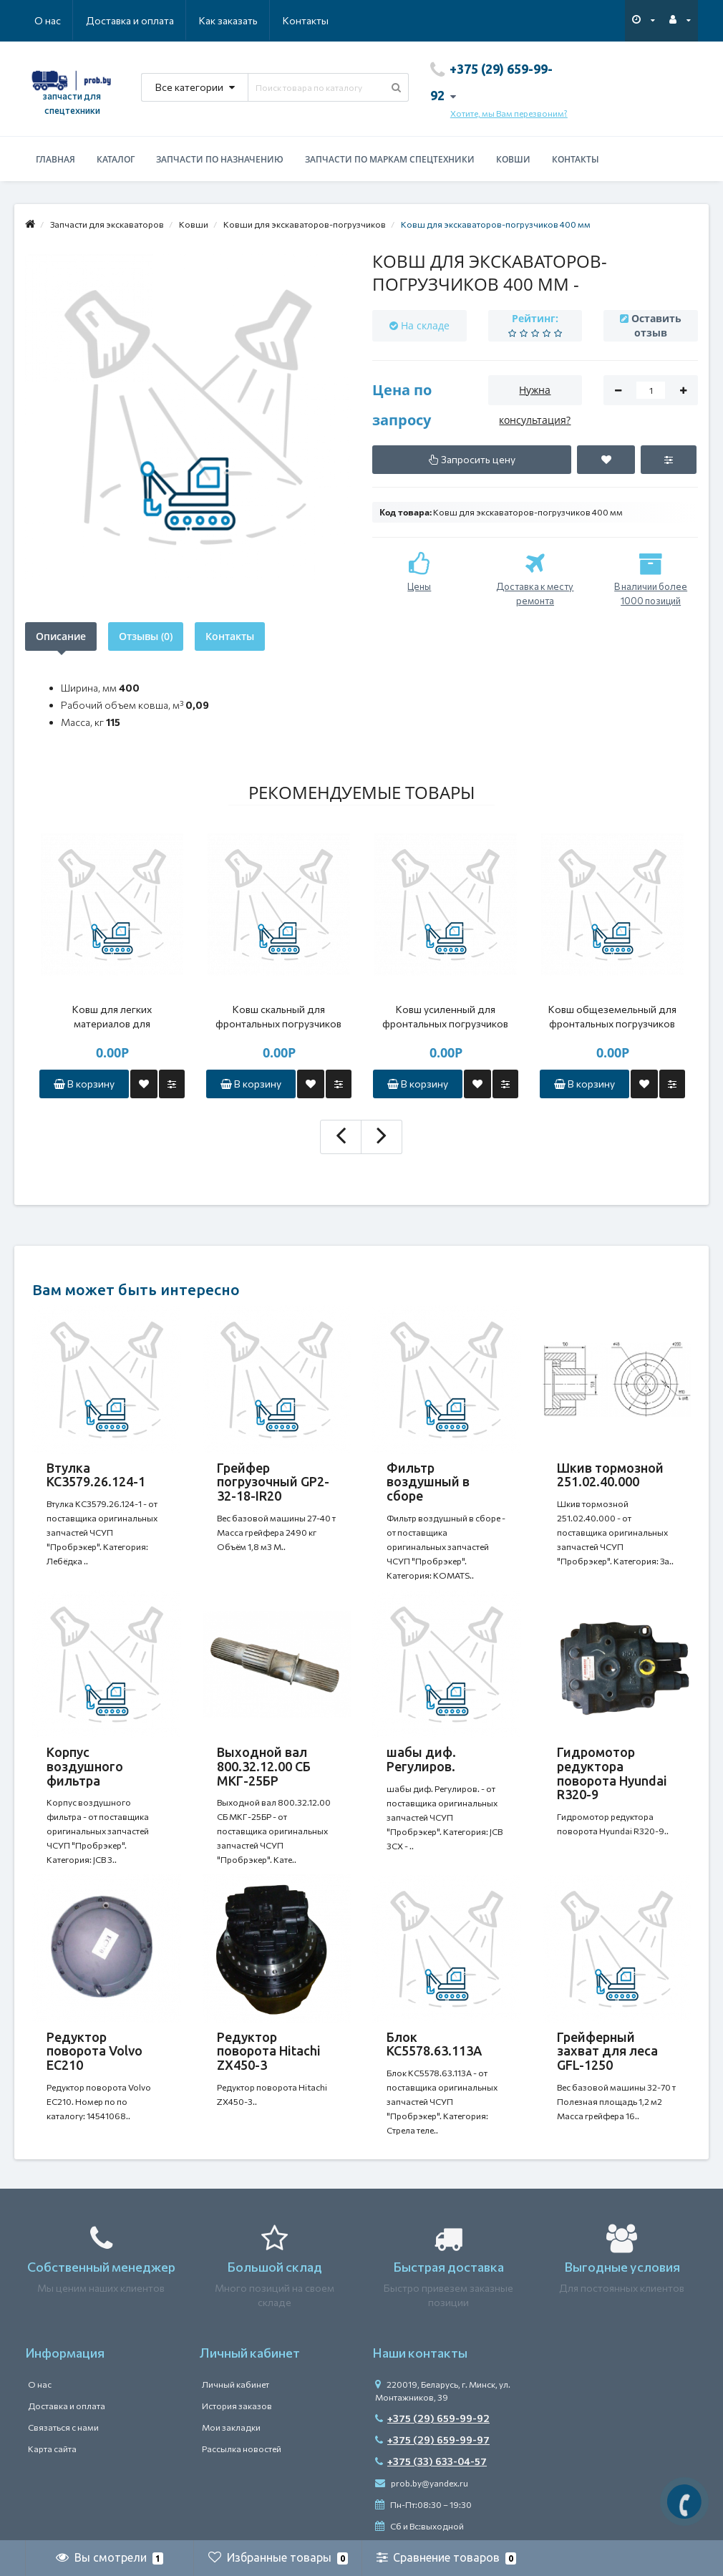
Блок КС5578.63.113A (434, 2044)
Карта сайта (52, 2449)
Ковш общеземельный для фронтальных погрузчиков (612, 1016)
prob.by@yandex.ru (421, 2483)
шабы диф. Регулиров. (421, 1759)
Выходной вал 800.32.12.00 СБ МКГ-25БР (264, 1766)
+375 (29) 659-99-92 (432, 2418)
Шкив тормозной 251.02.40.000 (610, 1475)
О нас (47, 20)
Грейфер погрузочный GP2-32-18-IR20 (273, 1482)
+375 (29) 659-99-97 (432, 2440)
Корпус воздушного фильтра (85, 1766)
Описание (61, 636)
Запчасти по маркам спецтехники (390, 159)
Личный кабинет (235, 2384)
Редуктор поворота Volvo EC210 (94, 2051)
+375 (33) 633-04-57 (431, 2461)
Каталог (116, 159)
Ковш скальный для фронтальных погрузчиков (278, 1016)
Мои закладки (231, 2427)
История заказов (237, 2406)
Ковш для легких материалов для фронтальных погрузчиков (112, 1017)
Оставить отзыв (656, 325)
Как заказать (228, 20)
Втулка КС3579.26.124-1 (96, 1475)
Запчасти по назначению (219, 159)
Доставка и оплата (130, 20)
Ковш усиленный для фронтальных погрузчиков (445, 1016)
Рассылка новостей (241, 2449)
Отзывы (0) (146, 636)
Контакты (306, 20)
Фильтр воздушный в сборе (428, 1482)
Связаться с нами (63, 2427)
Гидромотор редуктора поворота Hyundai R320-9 (612, 1773)
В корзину (84, 1084)
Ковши (513, 159)
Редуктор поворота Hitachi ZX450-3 (269, 2051)
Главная (55, 159)
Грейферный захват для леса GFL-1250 (607, 2051)
